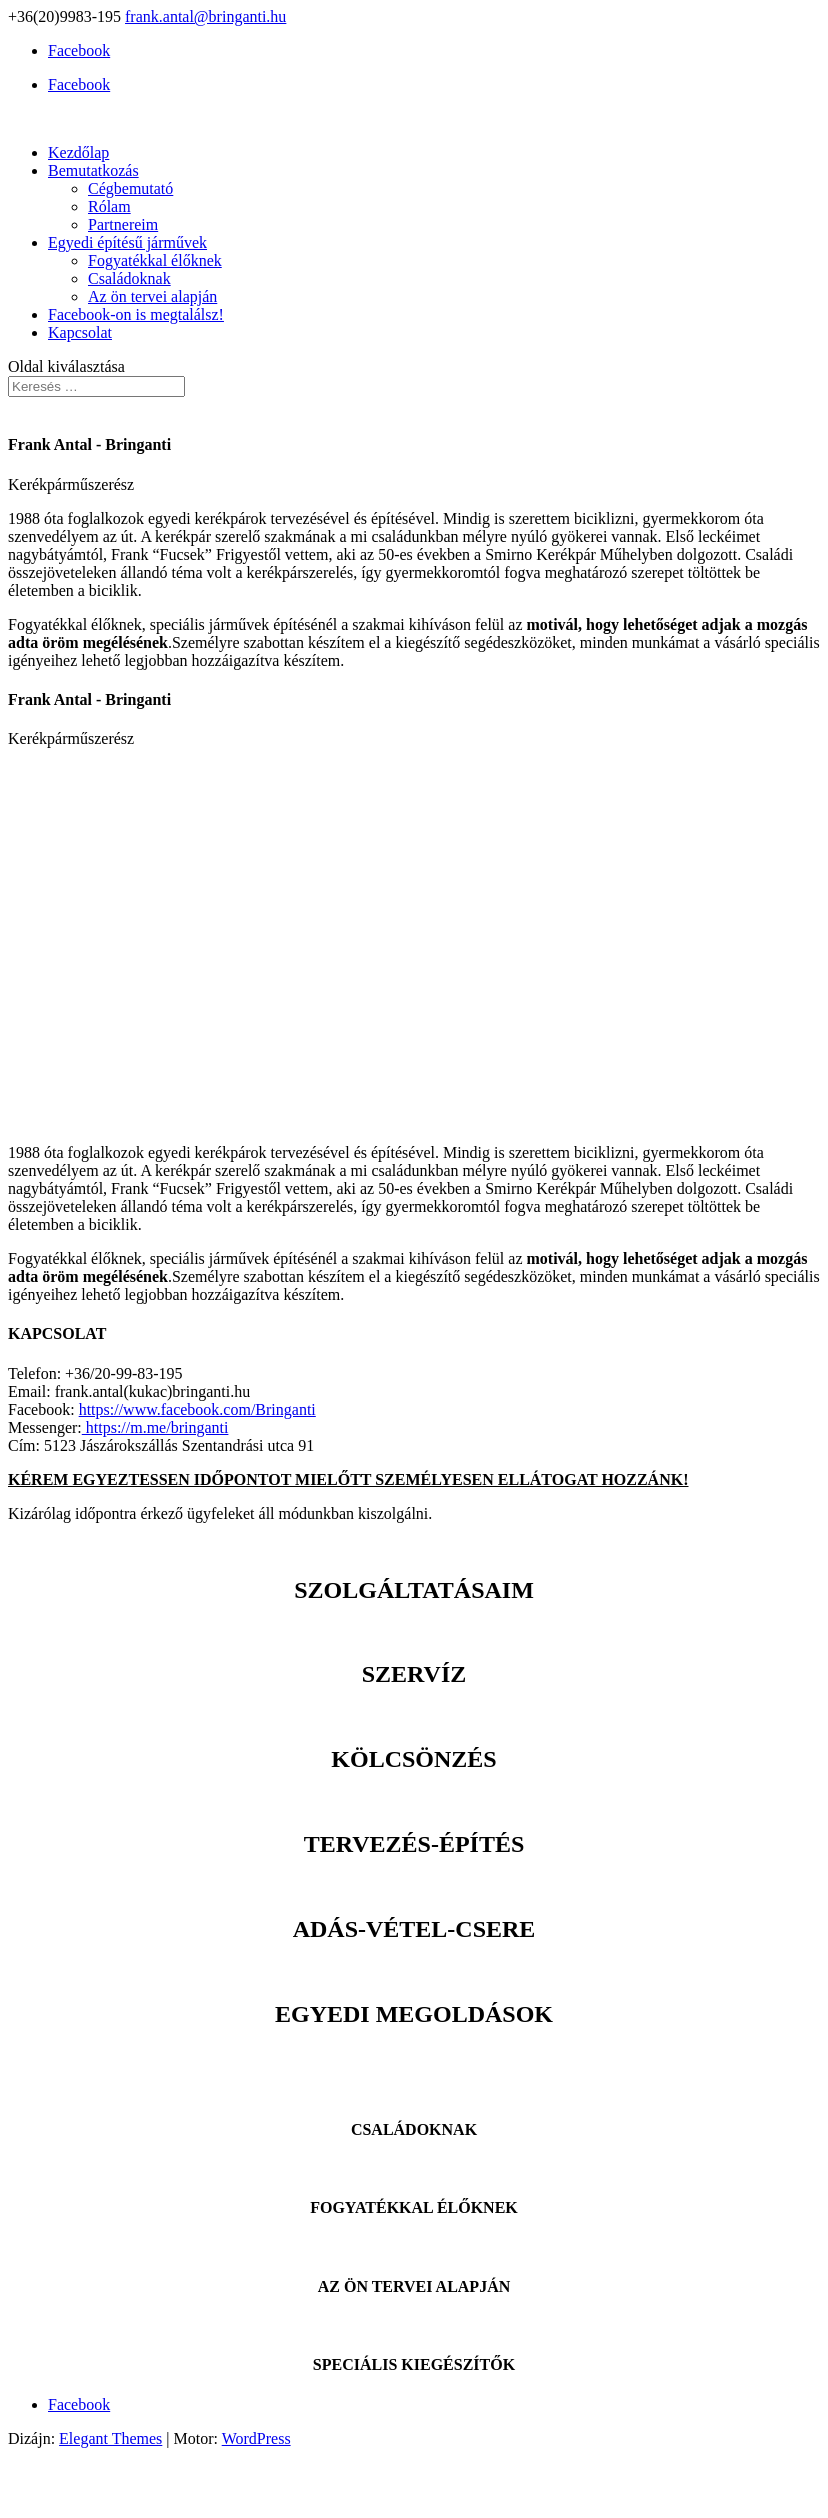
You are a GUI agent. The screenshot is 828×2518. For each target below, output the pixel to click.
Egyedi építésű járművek (127, 242)
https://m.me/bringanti (155, 1427)
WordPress (256, 2438)
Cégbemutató (130, 188)
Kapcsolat (80, 332)
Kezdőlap (78, 152)
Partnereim (123, 224)
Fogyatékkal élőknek (155, 260)
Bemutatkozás (93, 170)
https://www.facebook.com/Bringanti (197, 1409)
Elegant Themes (110, 2438)
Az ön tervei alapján (152, 296)
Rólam (109, 206)
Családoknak (129, 278)
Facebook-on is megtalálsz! (136, 314)
